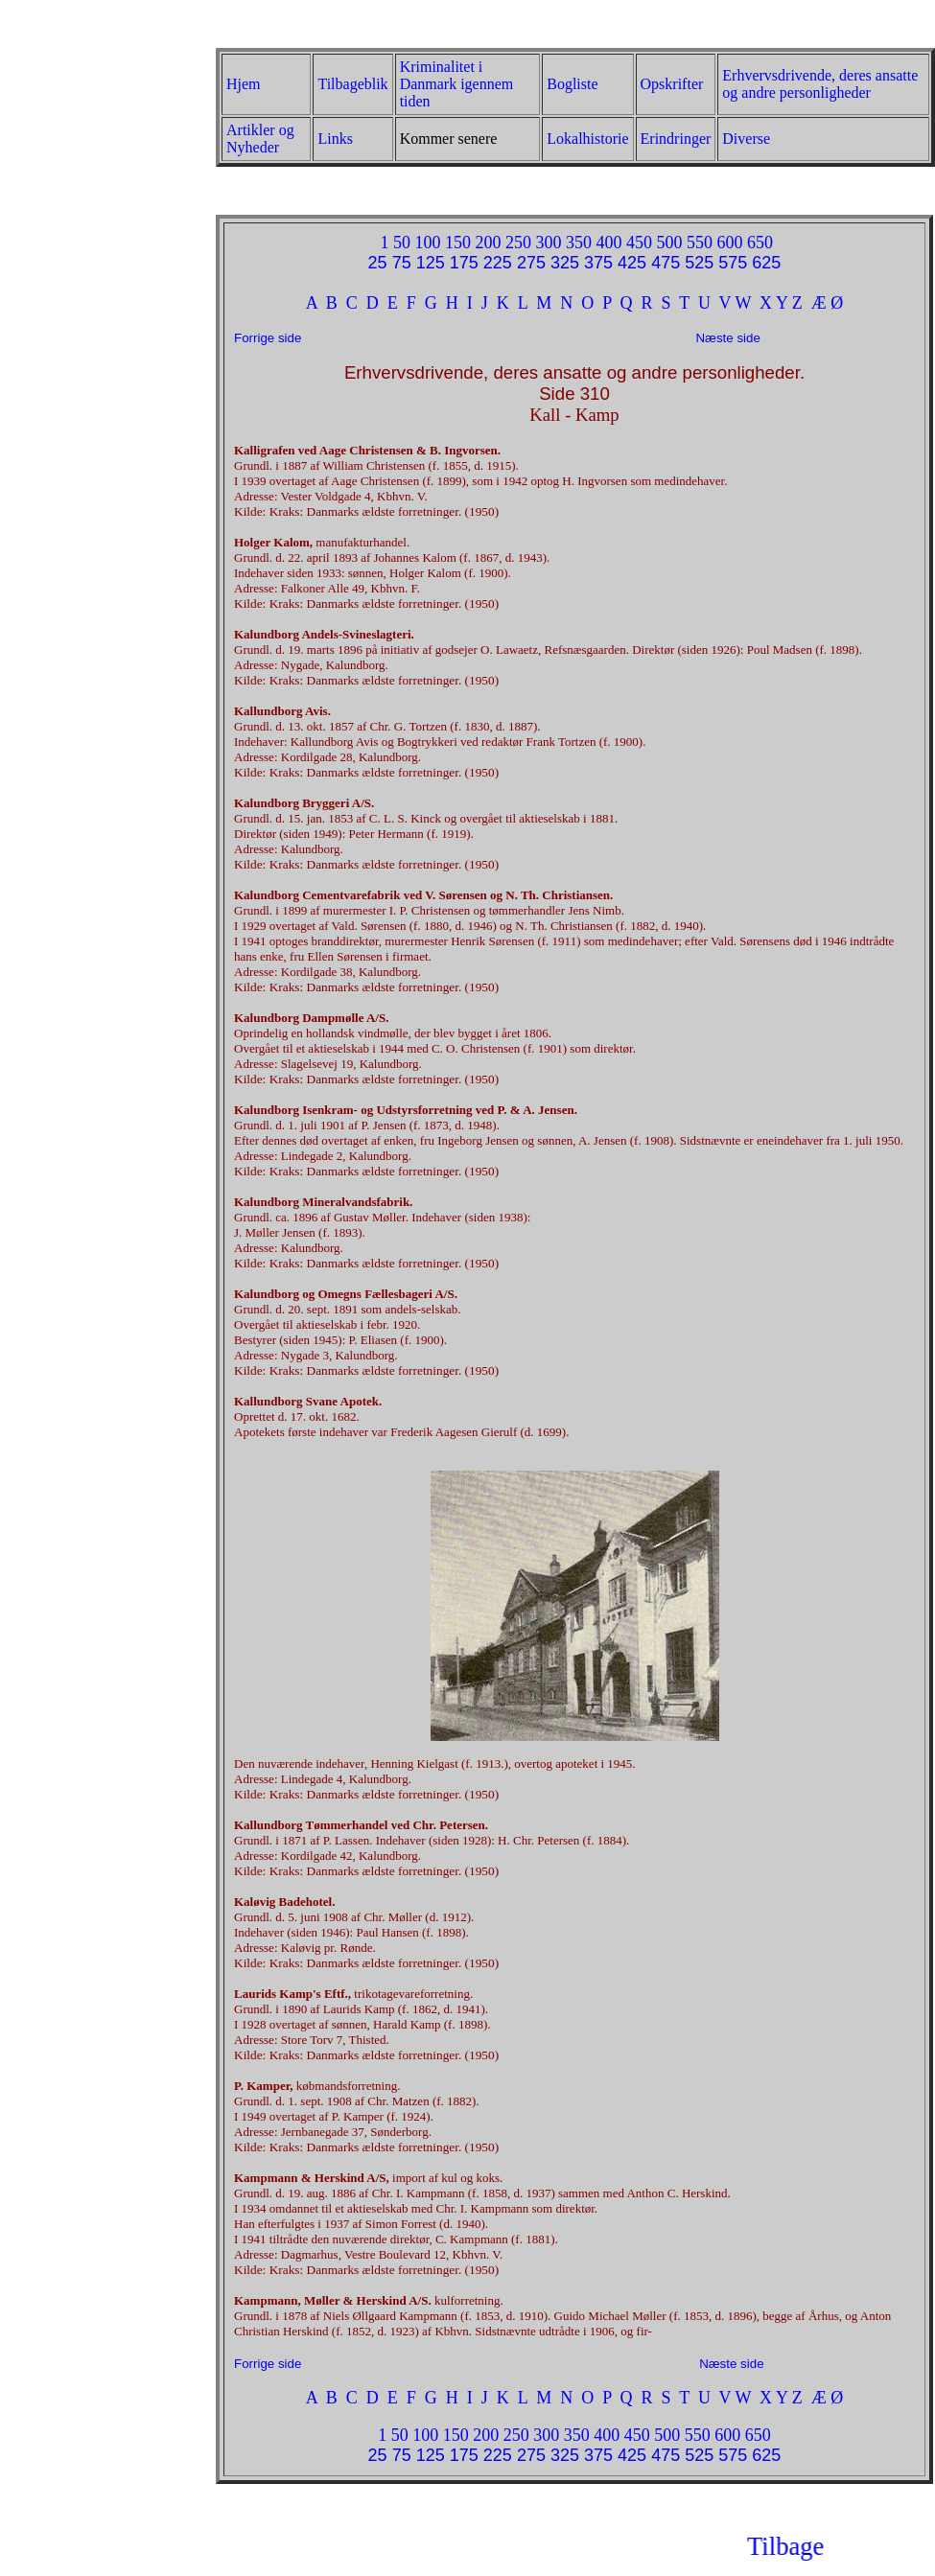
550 (700, 242)
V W (735, 303)
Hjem (243, 84)
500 (669, 242)
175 (464, 262)
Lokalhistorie (587, 138)
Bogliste (572, 84)
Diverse (746, 138)
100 (427, 242)
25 (377, 262)
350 (579, 242)
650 (760, 242)
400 (608, 242)
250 (518, 242)
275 (531, 262)
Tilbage (853, 2546)
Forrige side (269, 338)
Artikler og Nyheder (260, 138)
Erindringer (676, 138)
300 (548, 242)
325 (564, 262)
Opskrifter (672, 84)
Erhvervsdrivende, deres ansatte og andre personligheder (820, 84)
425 (632, 262)
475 (665, 262)
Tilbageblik (352, 84)
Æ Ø (827, 303)
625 (766, 262)
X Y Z (781, 303)
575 (732, 262)
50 (401, 242)
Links (334, 138)
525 (699, 262)
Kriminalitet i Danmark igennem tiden (457, 83)
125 (430, 262)
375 (598, 262)
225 (497, 262)
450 (639, 242)
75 (401, 262)
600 (729, 242)
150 (458, 242)
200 (488, 242)
